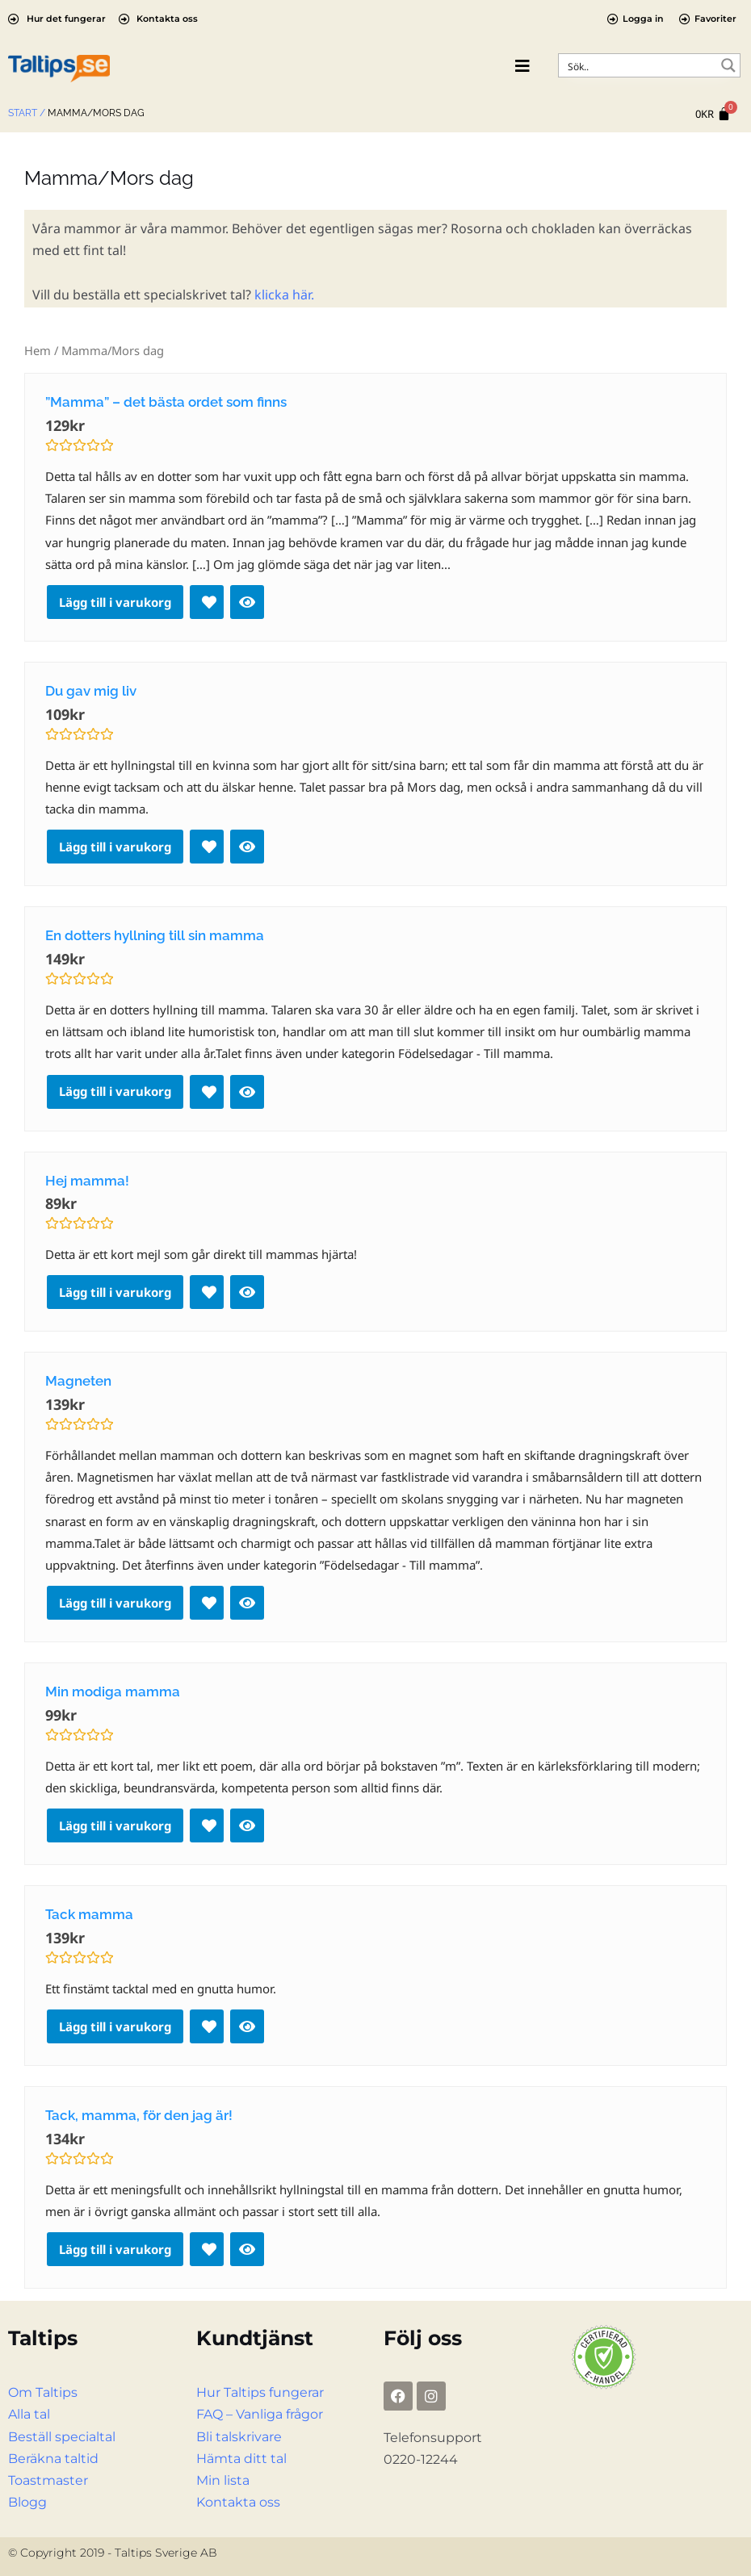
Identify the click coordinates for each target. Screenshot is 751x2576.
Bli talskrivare (239, 2436)
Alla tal (29, 2414)
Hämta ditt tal (241, 2458)
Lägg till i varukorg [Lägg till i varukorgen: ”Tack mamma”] (115, 2026)
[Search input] (639, 65)
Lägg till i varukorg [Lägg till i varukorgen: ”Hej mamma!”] (115, 1292)
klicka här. (284, 294)
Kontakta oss (238, 2502)
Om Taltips (43, 2392)
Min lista (223, 2480)
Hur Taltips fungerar (260, 2392)
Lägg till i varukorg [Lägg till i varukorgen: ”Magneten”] (115, 1603)
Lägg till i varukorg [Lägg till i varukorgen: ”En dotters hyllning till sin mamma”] (115, 1091)
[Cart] (713, 114)
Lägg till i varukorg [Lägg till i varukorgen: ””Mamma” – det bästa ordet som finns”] (115, 602)
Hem (37, 350)
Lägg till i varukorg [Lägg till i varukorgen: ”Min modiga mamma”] (115, 1825)
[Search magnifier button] (728, 65)
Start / (26, 113)
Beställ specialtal (61, 2436)
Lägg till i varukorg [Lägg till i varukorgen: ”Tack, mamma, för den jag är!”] (115, 2249)
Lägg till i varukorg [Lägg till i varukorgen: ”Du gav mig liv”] (115, 846)
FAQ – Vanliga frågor (259, 2414)
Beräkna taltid (53, 2458)
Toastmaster (48, 2480)
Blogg (27, 2502)
